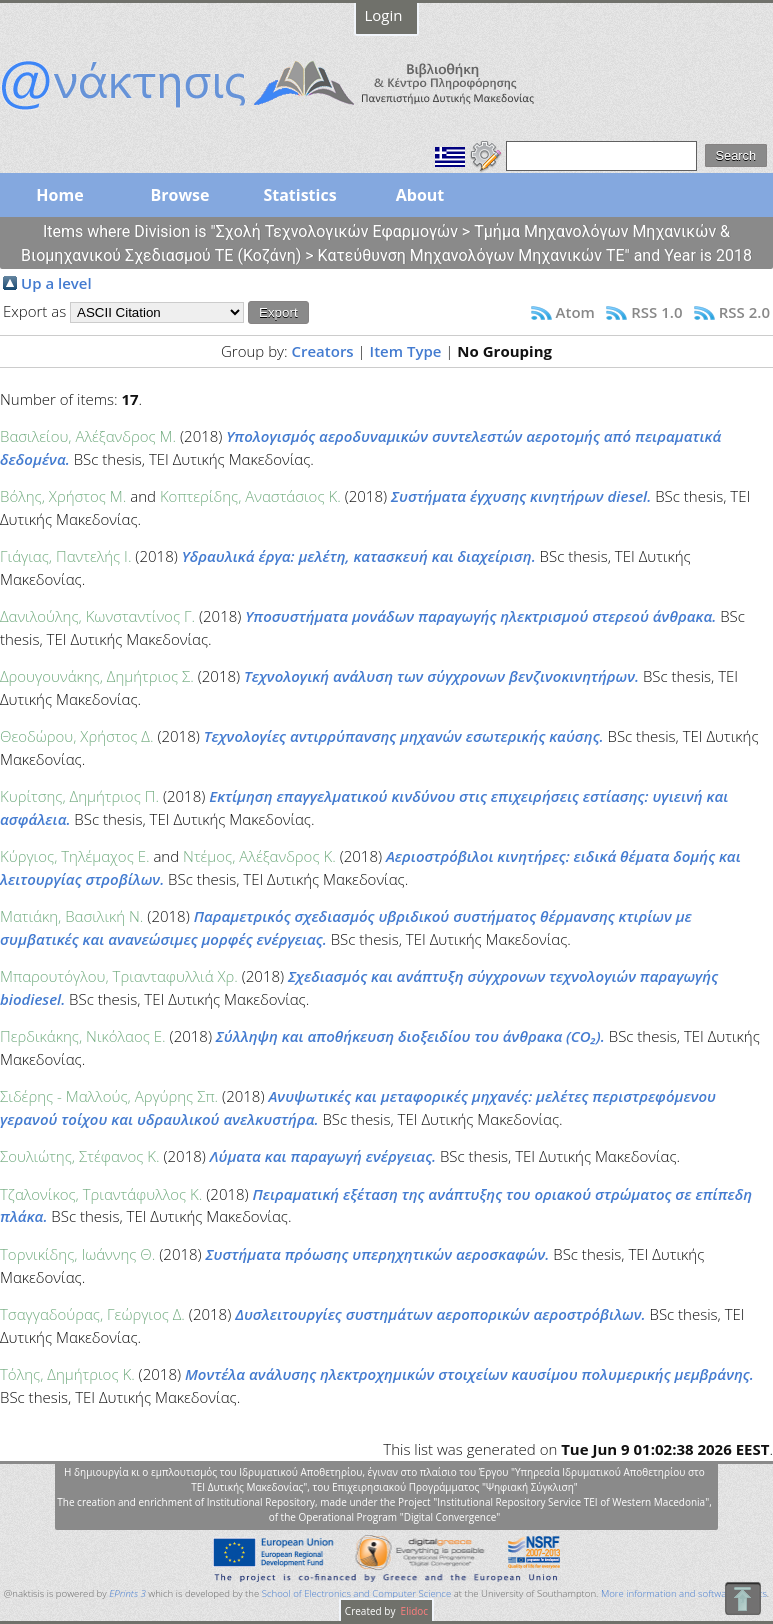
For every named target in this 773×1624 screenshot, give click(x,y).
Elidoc (413, 1611)
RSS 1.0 (656, 312)
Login (384, 15)
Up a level (56, 283)
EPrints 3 (127, 1593)
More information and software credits (684, 1593)
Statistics (299, 195)
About (420, 195)
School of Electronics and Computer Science (356, 1593)
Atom (575, 312)
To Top (742, 1598)
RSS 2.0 (744, 312)
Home (59, 195)
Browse (179, 195)
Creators (322, 351)
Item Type (406, 351)
